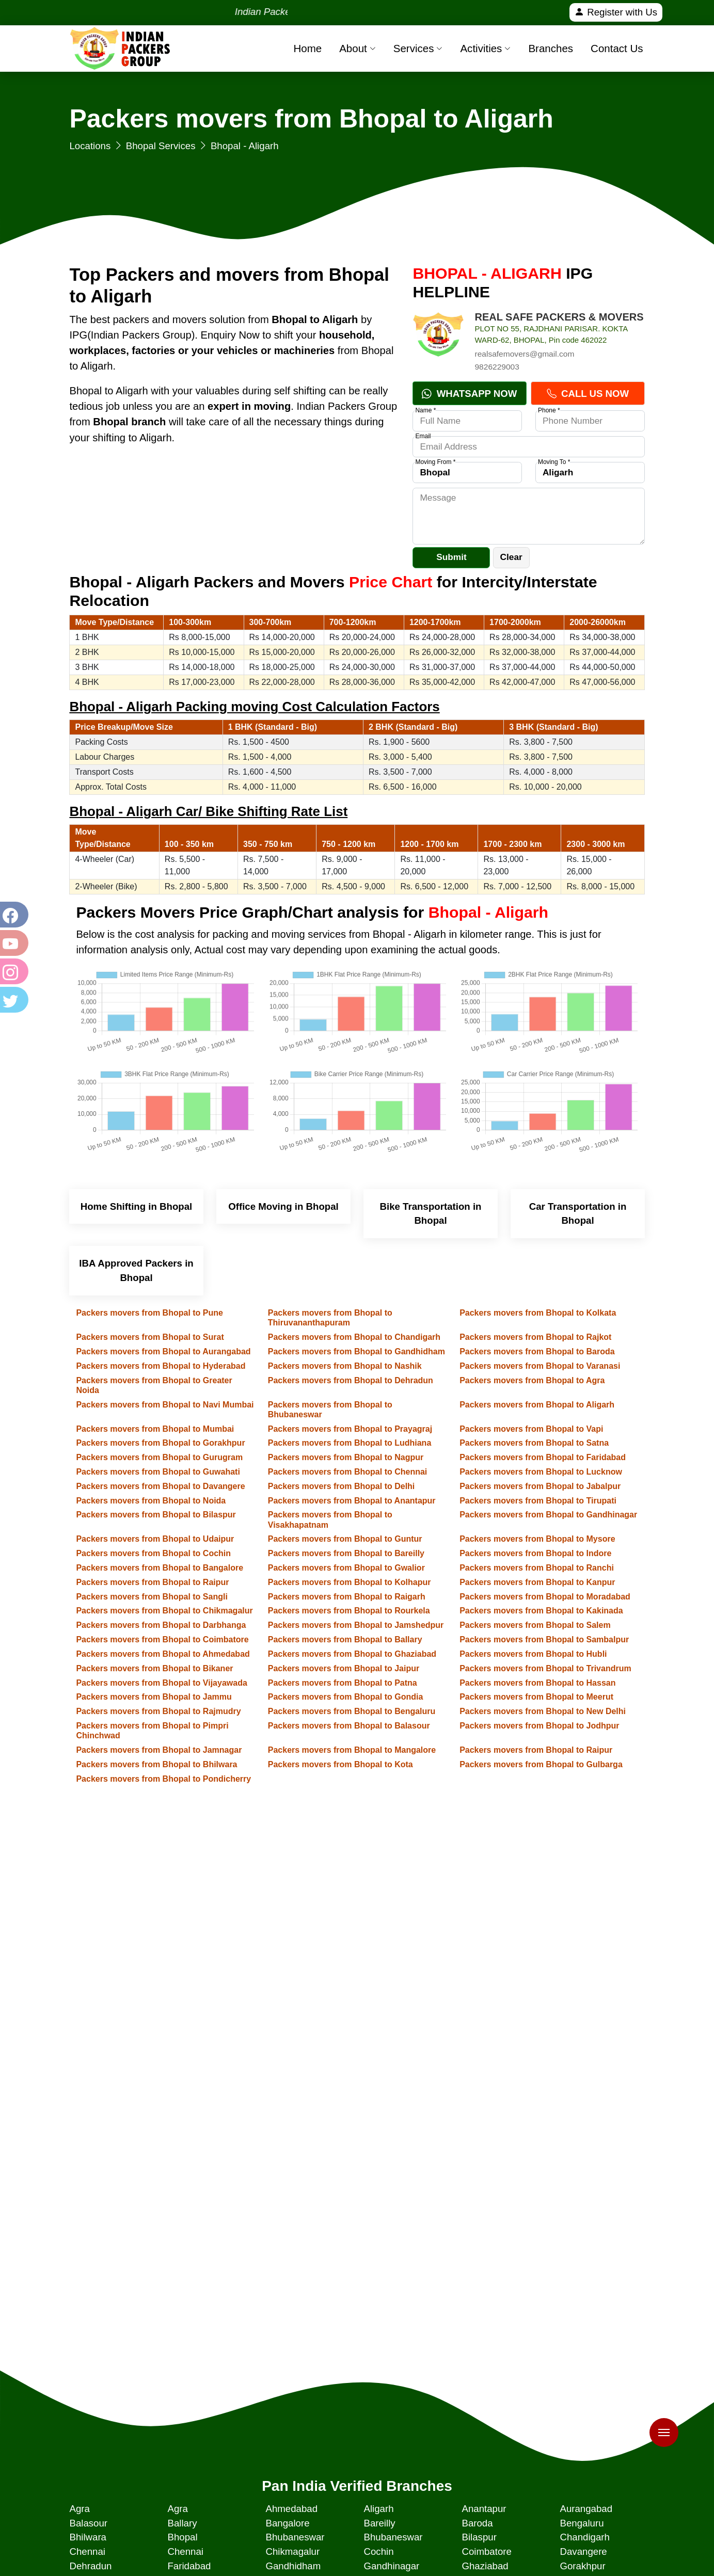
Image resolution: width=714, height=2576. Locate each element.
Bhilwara (87, 2537)
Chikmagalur (292, 2551)
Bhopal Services (161, 145)
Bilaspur (479, 2537)
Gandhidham (293, 2566)
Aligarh (378, 2508)
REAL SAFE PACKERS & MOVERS (558, 317)
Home (307, 48)
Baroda (477, 2523)
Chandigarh (584, 2537)
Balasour (88, 2523)
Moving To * (554, 462)
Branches (550, 48)
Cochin (378, 2551)
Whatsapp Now (469, 393)
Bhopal (182, 2537)
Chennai (87, 2551)
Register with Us (616, 12)
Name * (425, 410)
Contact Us (617, 48)
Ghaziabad (485, 2566)
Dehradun (90, 2566)
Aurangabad (586, 2508)
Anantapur (484, 2508)
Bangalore (287, 2523)
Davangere (583, 2551)
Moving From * (435, 462)
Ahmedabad (291, 2508)
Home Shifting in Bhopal (137, 1206)
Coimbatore (486, 2551)
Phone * (549, 410)
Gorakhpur (582, 2566)
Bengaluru (582, 2523)
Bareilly (379, 2523)
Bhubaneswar (294, 2537)
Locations (89, 145)
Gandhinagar (391, 2566)
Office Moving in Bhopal (283, 1206)
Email (423, 436)
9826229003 (496, 366)
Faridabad (189, 2566)
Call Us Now (588, 393)
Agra (79, 2508)
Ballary (182, 2523)
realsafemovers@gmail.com (524, 353)
